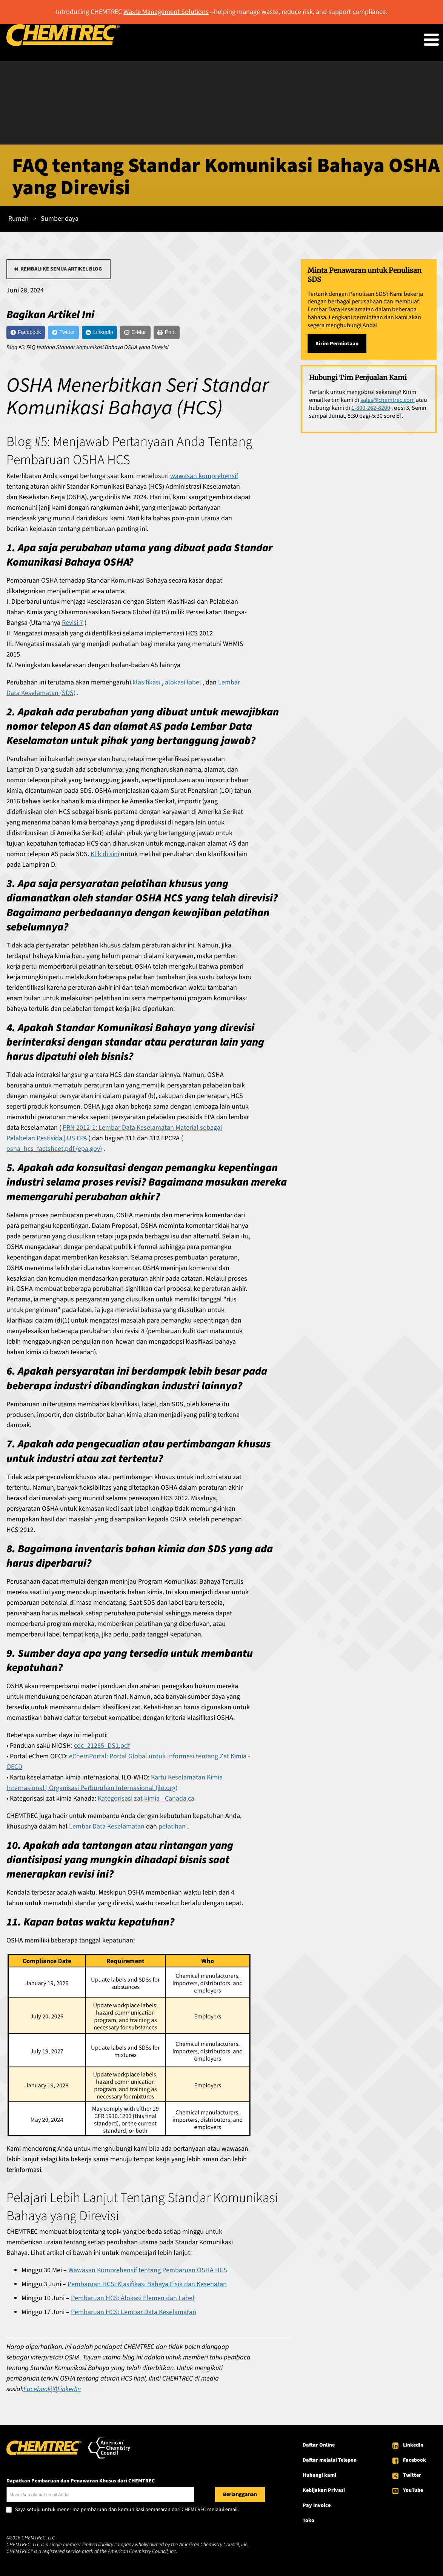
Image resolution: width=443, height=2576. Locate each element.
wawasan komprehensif (204, 479)
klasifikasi (146, 686)
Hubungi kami (319, 2479)
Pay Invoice (317, 2509)
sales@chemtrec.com (387, 400)
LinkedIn (413, 2449)
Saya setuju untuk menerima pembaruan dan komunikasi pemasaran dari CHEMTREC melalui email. (127, 2513)
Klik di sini (105, 858)
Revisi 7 (72, 626)
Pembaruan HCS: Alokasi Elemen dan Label (132, 2302)
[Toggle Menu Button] (431, 39)
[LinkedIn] (124, 334)
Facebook (414, 2464)
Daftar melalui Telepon (330, 2464)
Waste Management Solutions (166, 12)
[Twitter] (78, 334)
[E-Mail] (169, 334)
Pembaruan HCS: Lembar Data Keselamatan (133, 2316)
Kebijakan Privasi (324, 2494)
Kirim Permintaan (336, 344)
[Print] (209, 334)
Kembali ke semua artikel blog (61, 269)
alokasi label (183, 686)
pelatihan (172, 1830)
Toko (308, 2524)
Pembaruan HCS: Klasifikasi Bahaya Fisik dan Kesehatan (147, 2288)
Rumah (18, 218)
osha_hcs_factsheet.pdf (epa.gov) (54, 1152)
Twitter (412, 2479)
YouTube (413, 2494)
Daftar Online (319, 2449)
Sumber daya (59, 218)
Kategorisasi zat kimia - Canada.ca (146, 1802)
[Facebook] (31, 334)
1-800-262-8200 (370, 408)
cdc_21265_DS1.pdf (102, 1749)
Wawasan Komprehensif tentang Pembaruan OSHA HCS (147, 2274)
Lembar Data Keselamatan (107, 1830)
